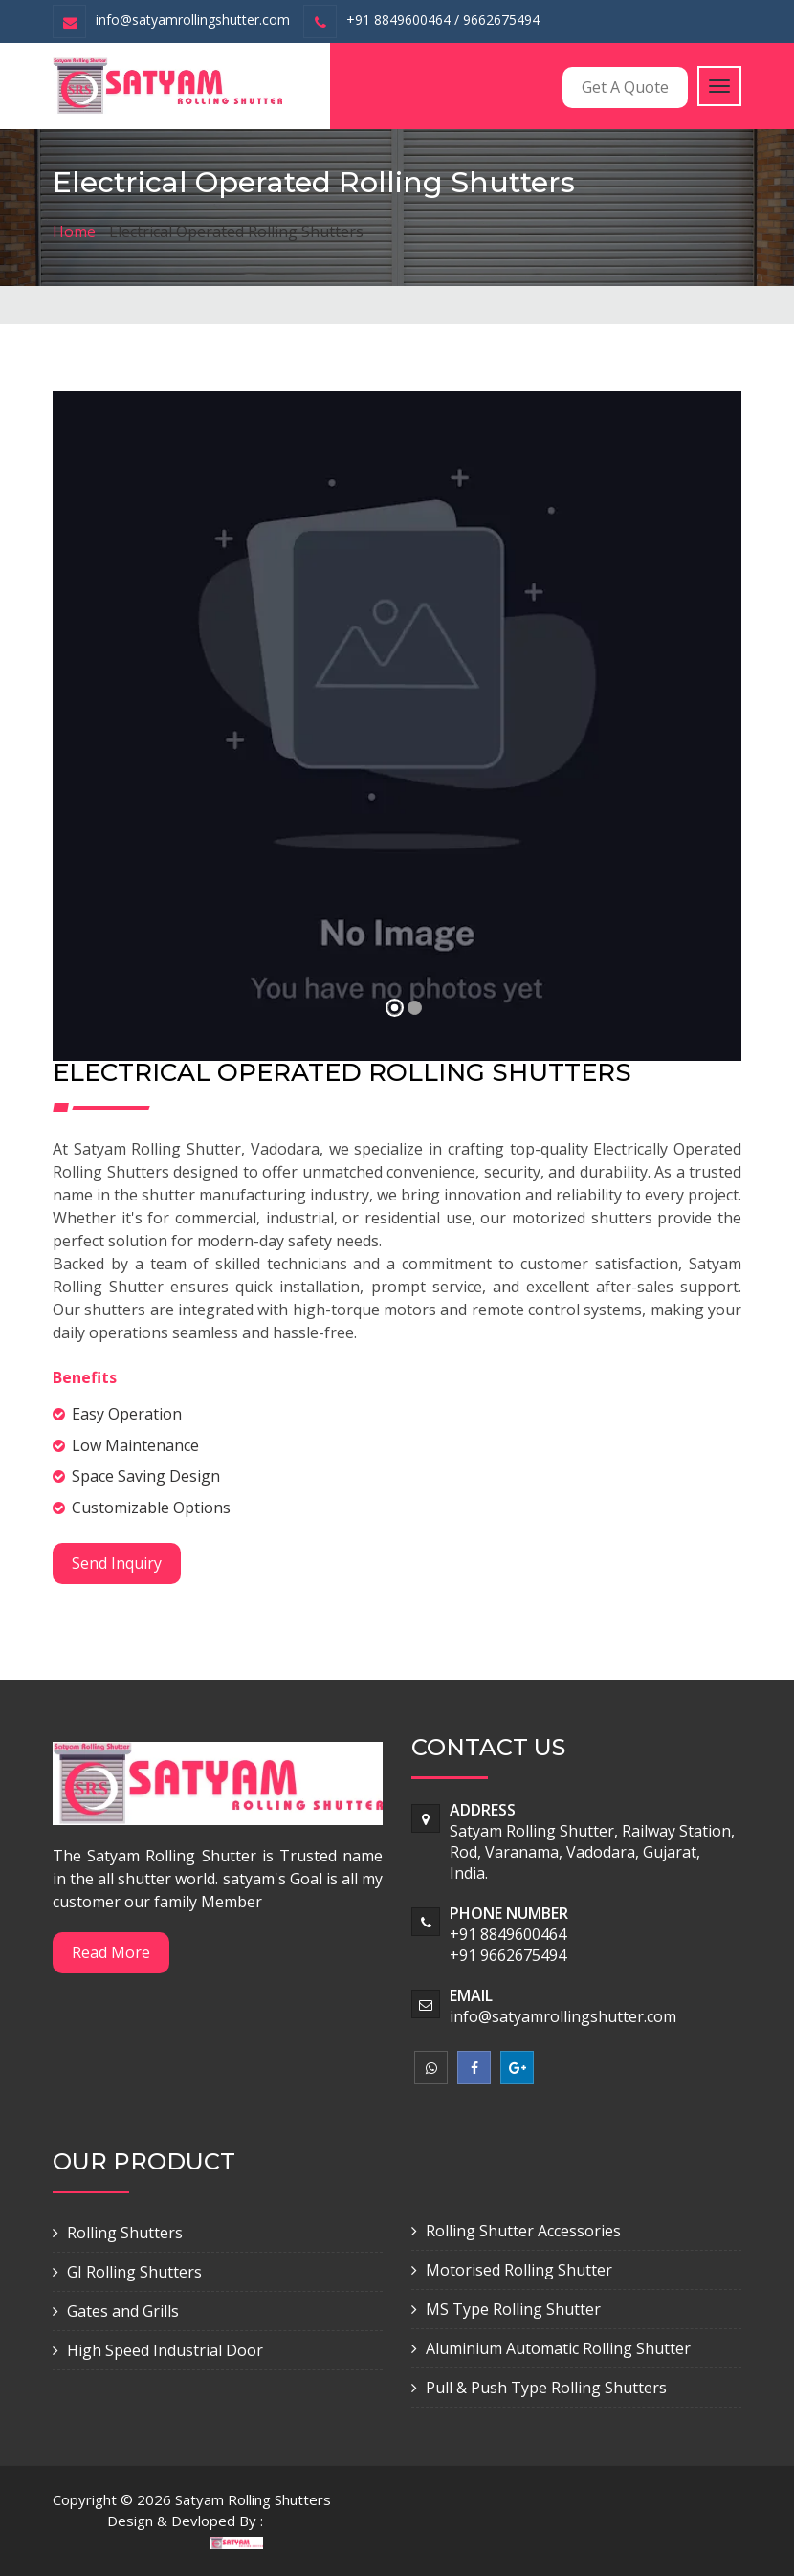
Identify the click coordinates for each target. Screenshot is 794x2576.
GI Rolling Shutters (134, 2271)
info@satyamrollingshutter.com (193, 20)
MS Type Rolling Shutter (513, 2309)
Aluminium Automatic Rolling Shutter (558, 2348)
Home (74, 231)
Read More (111, 1952)
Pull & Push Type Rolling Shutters (546, 2387)
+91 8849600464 (508, 1934)
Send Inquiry (117, 1563)
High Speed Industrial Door (165, 2350)
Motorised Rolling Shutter (519, 2269)
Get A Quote (625, 87)
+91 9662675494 (508, 1955)
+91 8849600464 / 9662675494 (443, 20)
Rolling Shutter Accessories (523, 2230)
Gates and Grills (123, 2311)
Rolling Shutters (125, 2232)
